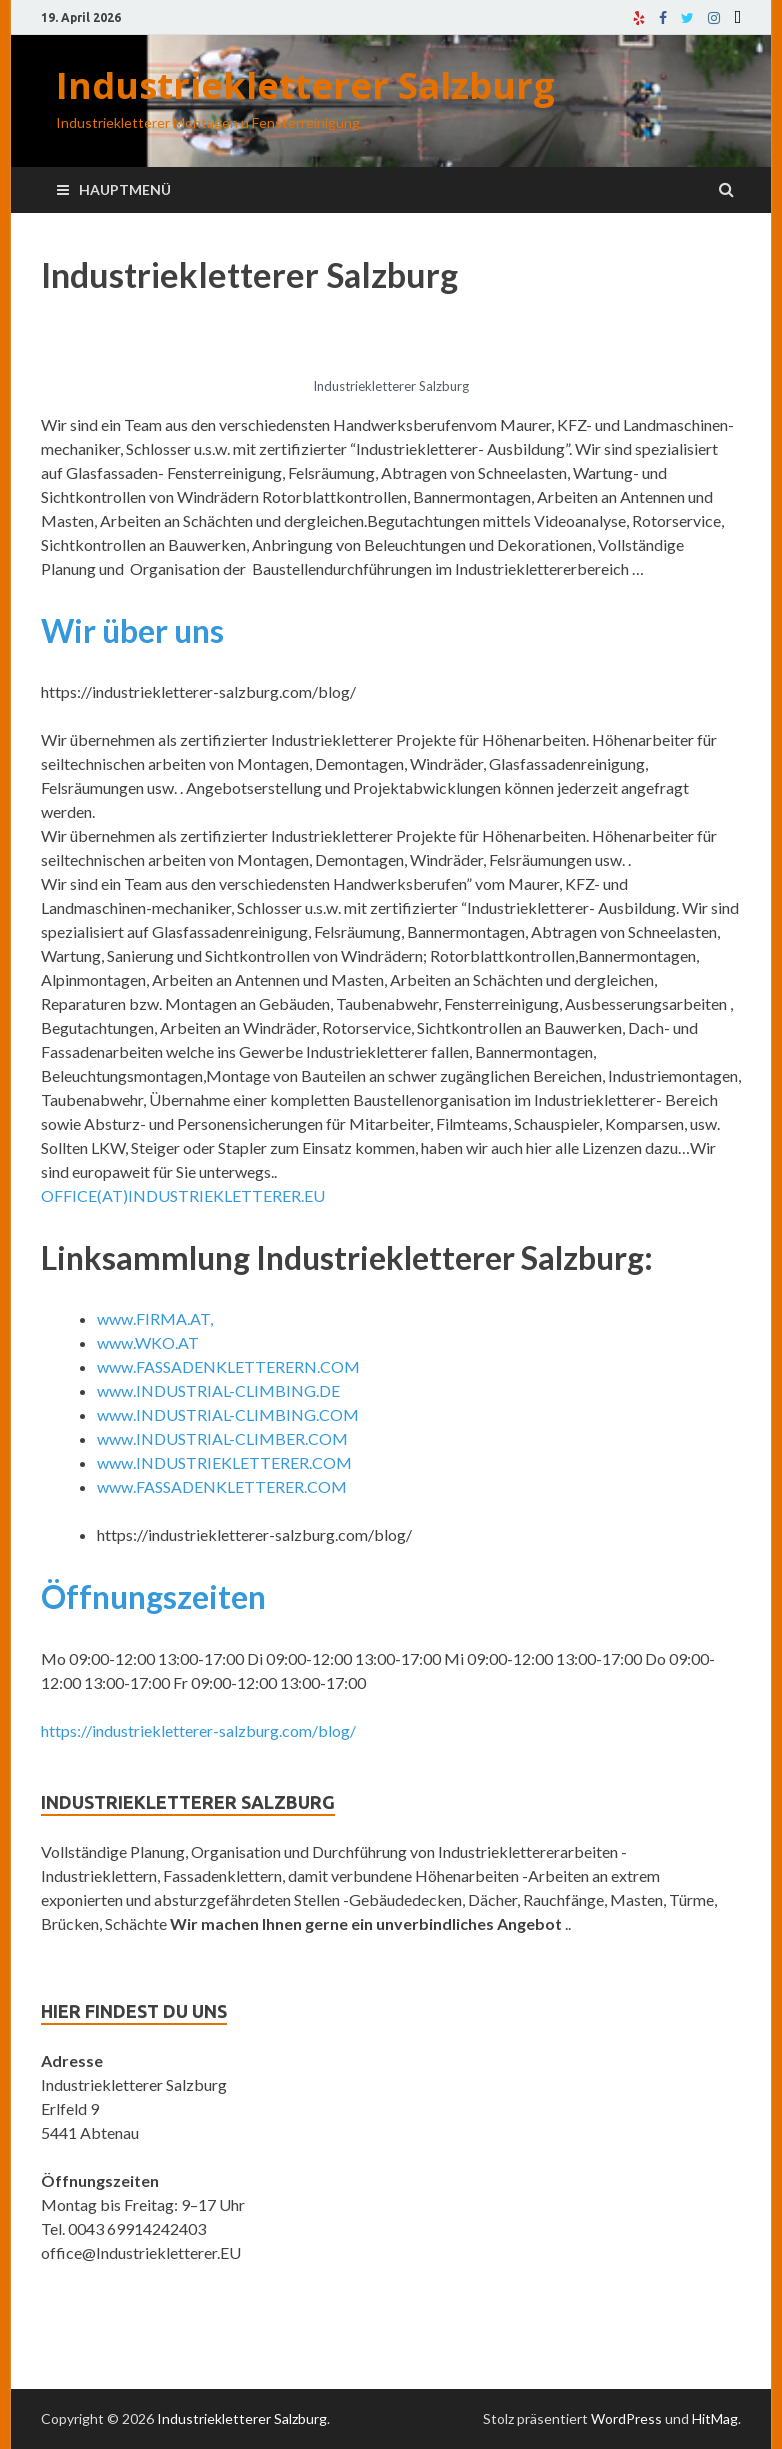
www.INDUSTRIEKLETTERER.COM (224, 1462)
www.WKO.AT (148, 1342)
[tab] (391, 657)
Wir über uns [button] (132, 630)
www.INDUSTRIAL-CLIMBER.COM (222, 1438)
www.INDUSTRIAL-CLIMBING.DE (218, 1390)
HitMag (715, 2418)
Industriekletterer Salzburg (305, 85)
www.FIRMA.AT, (155, 1318)
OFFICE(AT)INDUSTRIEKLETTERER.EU (183, 1195)
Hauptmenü (125, 189)
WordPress (626, 2418)
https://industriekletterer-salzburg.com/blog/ (198, 1730)
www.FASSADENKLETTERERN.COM (228, 1366)
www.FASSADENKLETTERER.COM (222, 1486)
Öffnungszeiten (153, 1596)
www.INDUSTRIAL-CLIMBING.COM (228, 1414)
